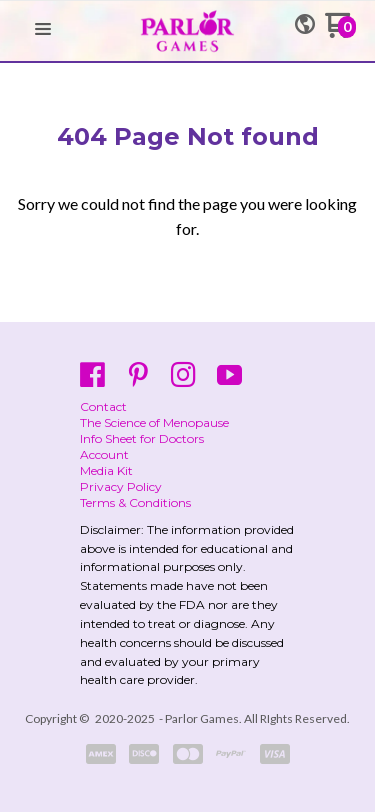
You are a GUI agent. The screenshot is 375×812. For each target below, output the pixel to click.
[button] (43, 30)
